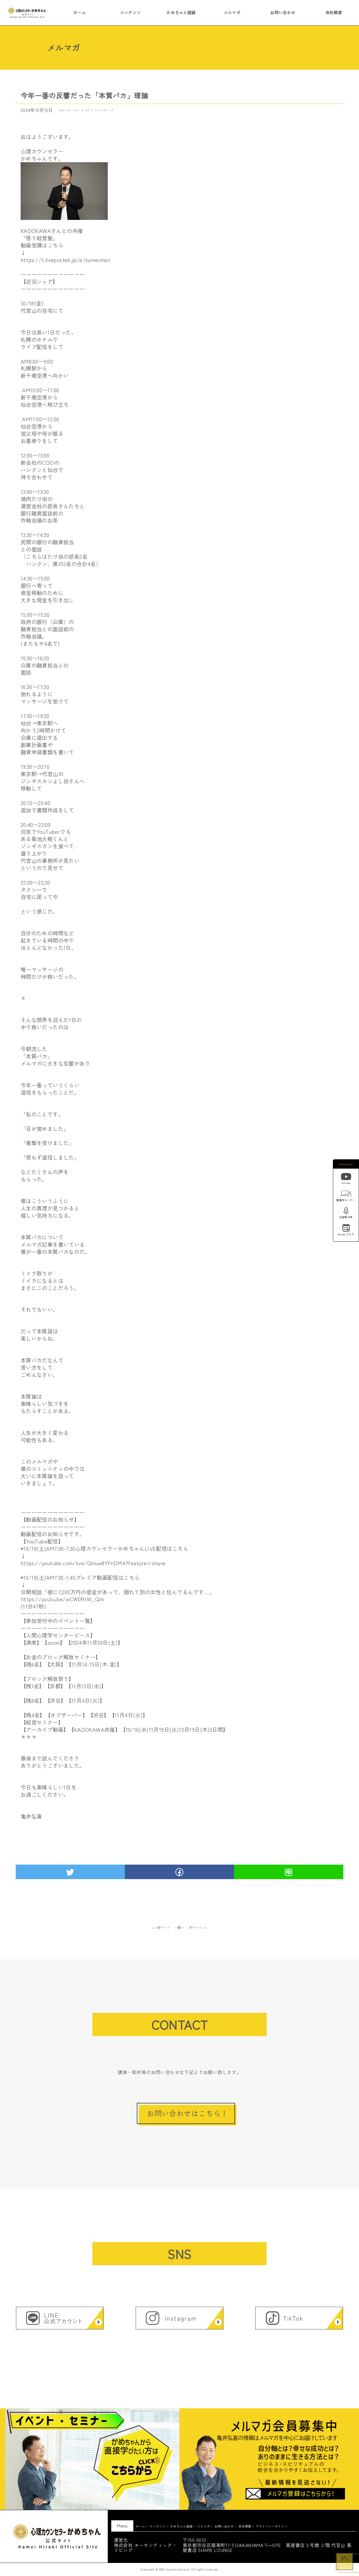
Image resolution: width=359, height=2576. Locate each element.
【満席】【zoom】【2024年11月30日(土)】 (73, 1642)
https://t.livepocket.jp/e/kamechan (65, 259)
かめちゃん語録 (181, 12)
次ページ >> (198, 1927)
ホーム (79, 12)
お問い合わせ (282, 12)
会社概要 (333, 12)
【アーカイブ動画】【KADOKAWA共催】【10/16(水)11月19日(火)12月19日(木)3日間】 (124, 1729)
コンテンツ (130, 12)
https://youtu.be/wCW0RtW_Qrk (62, 1599)
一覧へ (180, 1927)
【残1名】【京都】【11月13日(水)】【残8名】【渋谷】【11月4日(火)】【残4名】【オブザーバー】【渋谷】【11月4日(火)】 (84, 1700)
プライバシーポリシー (272, 2526)
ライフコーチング (100, 110)
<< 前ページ (161, 1927)
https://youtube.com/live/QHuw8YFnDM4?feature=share (93, 1563)
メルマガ (232, 12)
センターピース (72, 110)
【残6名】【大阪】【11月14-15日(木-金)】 (71, 1664)
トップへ (344, 2565)
